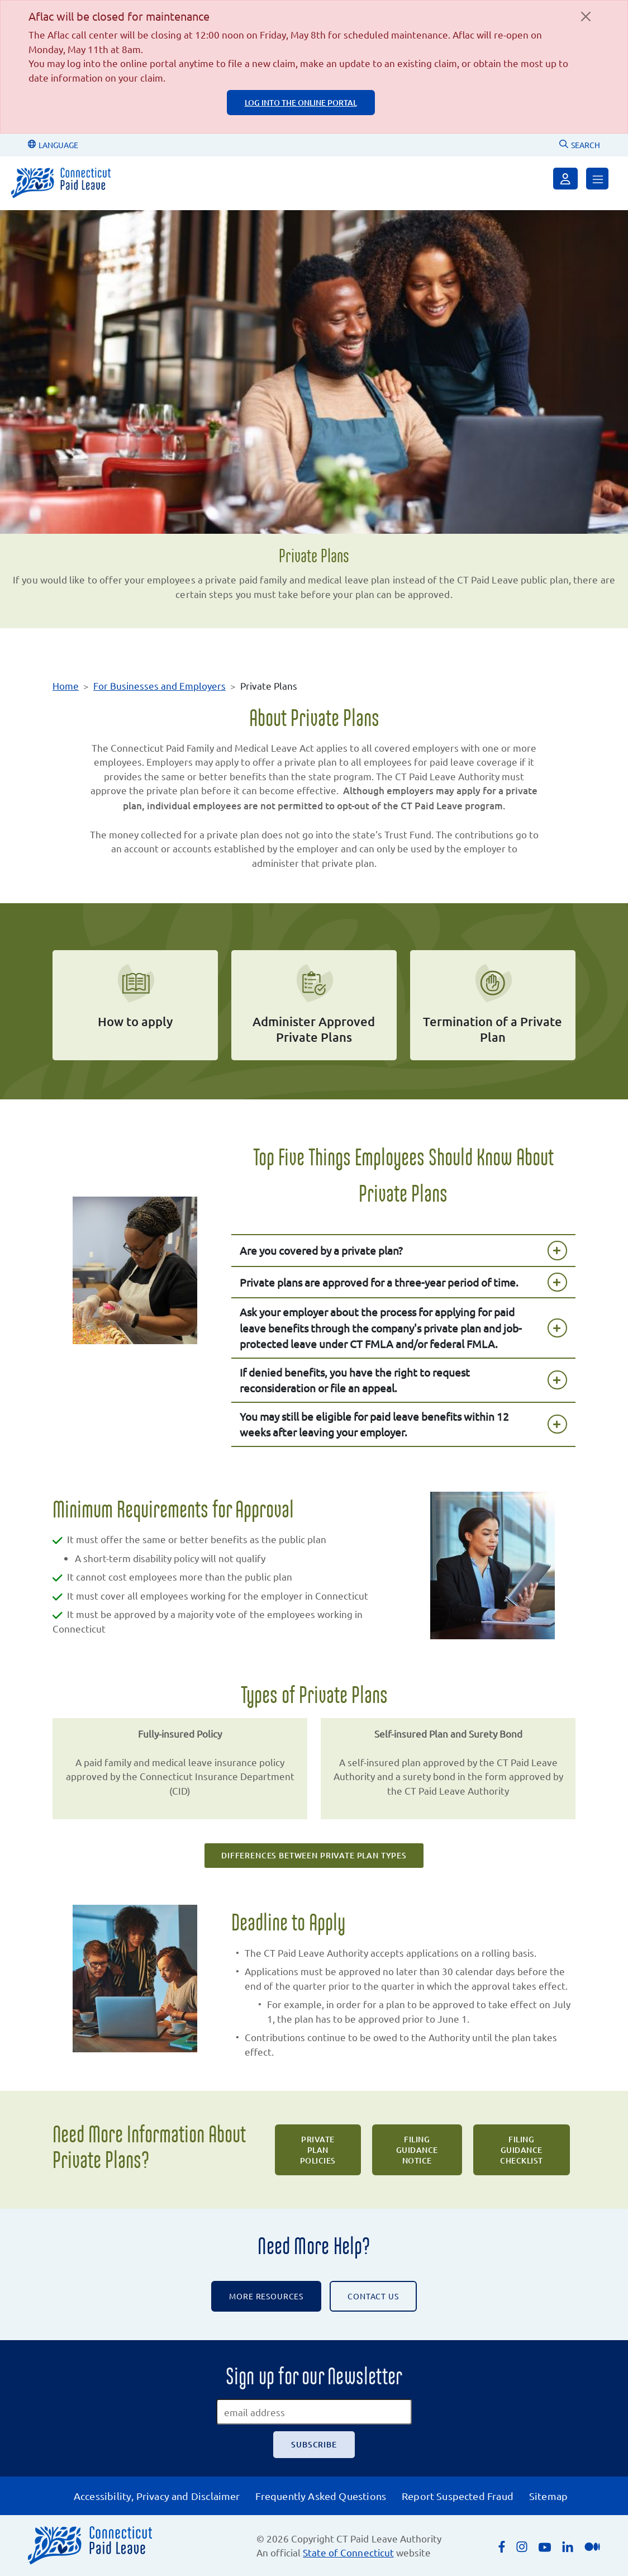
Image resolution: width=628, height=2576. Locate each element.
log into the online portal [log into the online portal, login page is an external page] (301, 102)
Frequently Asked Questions (320, 2496)
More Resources (266, 2296)
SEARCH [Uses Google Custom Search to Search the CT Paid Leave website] (579, 145)
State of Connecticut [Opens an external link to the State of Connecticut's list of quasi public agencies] (348, 2552)
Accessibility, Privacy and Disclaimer (157, 2496)
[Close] (586, 16)
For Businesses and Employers (159, 685)
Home (66, 685)
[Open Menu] (597, 178)
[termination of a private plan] (492, 1005)
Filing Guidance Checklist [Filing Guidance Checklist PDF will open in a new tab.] (521, 2150)
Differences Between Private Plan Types (314, 1855)
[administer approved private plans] (314, 1005)
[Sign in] (565, 178)
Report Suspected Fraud (457, 2496)
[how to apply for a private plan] (135, 1005)
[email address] (314, 2412)
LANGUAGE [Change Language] (53, 145)
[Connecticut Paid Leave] (61, 183)
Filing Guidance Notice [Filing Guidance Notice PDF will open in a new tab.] (417, 2150)
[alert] (314, 67)
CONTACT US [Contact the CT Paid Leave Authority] (373, 2296)
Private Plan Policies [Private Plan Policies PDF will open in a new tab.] (318, 2150)
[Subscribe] (314, 2444)
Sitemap (548, 2496)
